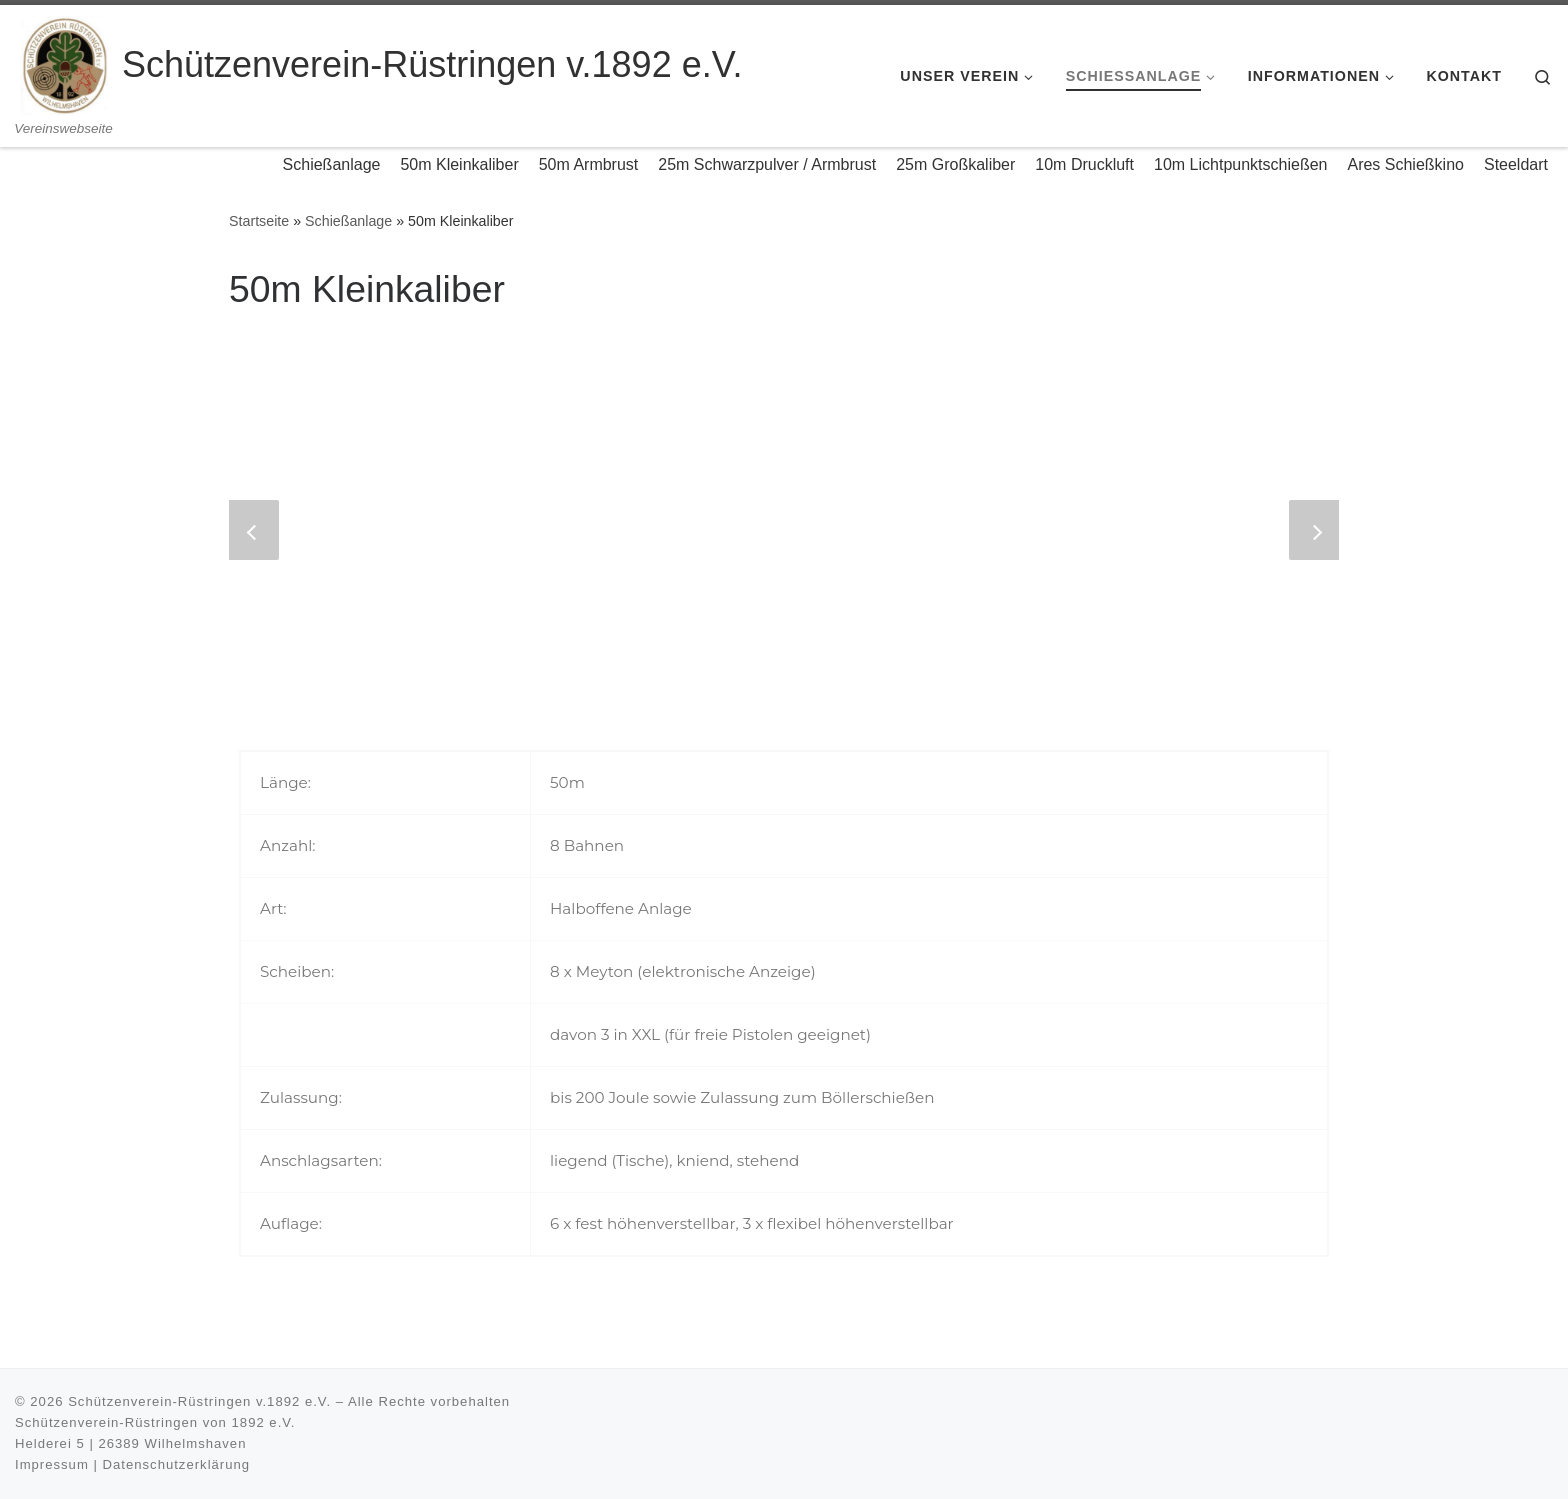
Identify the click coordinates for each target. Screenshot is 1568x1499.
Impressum (52, 1464)
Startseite (259, 221)
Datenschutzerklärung (177, 1464)
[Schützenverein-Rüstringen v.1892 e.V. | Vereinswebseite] (65, 62)
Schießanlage (348, 221)
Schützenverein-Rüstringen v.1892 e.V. (199, 1401)
